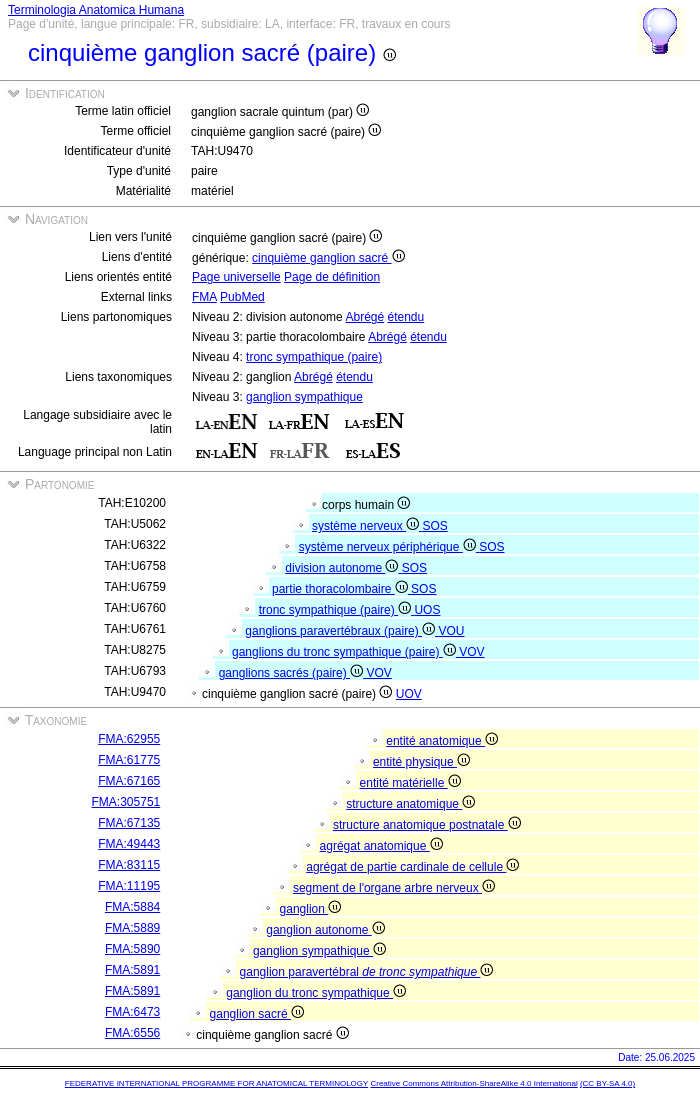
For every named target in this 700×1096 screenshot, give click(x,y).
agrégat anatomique (381, 846)
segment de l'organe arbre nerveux (394, 888)
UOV (409, 694)
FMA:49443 (129, 844)
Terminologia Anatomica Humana (96, 10)
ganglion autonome (325, 930)
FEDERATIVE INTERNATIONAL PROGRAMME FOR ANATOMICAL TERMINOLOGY (216, 1083)
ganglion (311, 909)
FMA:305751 (126, 802)
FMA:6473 (132, 1012)
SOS (434, 526)
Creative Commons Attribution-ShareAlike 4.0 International (473, 1083)
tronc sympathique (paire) (314, 357)
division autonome (343, 568)
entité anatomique (442, 741)
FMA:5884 (132, 907)
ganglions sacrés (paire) (293, 673)
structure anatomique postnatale (427, 825)
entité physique (421, 762)
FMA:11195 (129, 886)
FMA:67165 (129, 781)
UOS (427, 610)
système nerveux (367, 526)
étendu (406, 317)
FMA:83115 (129, 865)
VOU (451, 631)
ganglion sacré (257, 1014)
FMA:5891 (132, 970)
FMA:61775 (129, 760)
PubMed (242, 297)
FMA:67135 (129, 823)
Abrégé (364, 317)
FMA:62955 (129, 739)
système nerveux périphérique (389, 547)
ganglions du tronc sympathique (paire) (345, 652)
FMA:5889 (132, 928)
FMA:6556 (132, 1033)
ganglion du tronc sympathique (316, 993)
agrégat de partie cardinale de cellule (412, 867)
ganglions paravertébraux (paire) (341, 631)
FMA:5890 (132, 949)
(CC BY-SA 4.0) (607, 1083)
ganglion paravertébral (367, 972)
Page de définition (332, 277)
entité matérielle (410, 783)
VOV (471, 652)
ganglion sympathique (304, 397)
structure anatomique (410, 804)
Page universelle (236, 277)
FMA (204, 297)
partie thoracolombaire (341, 589)
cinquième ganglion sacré (328, 258)
